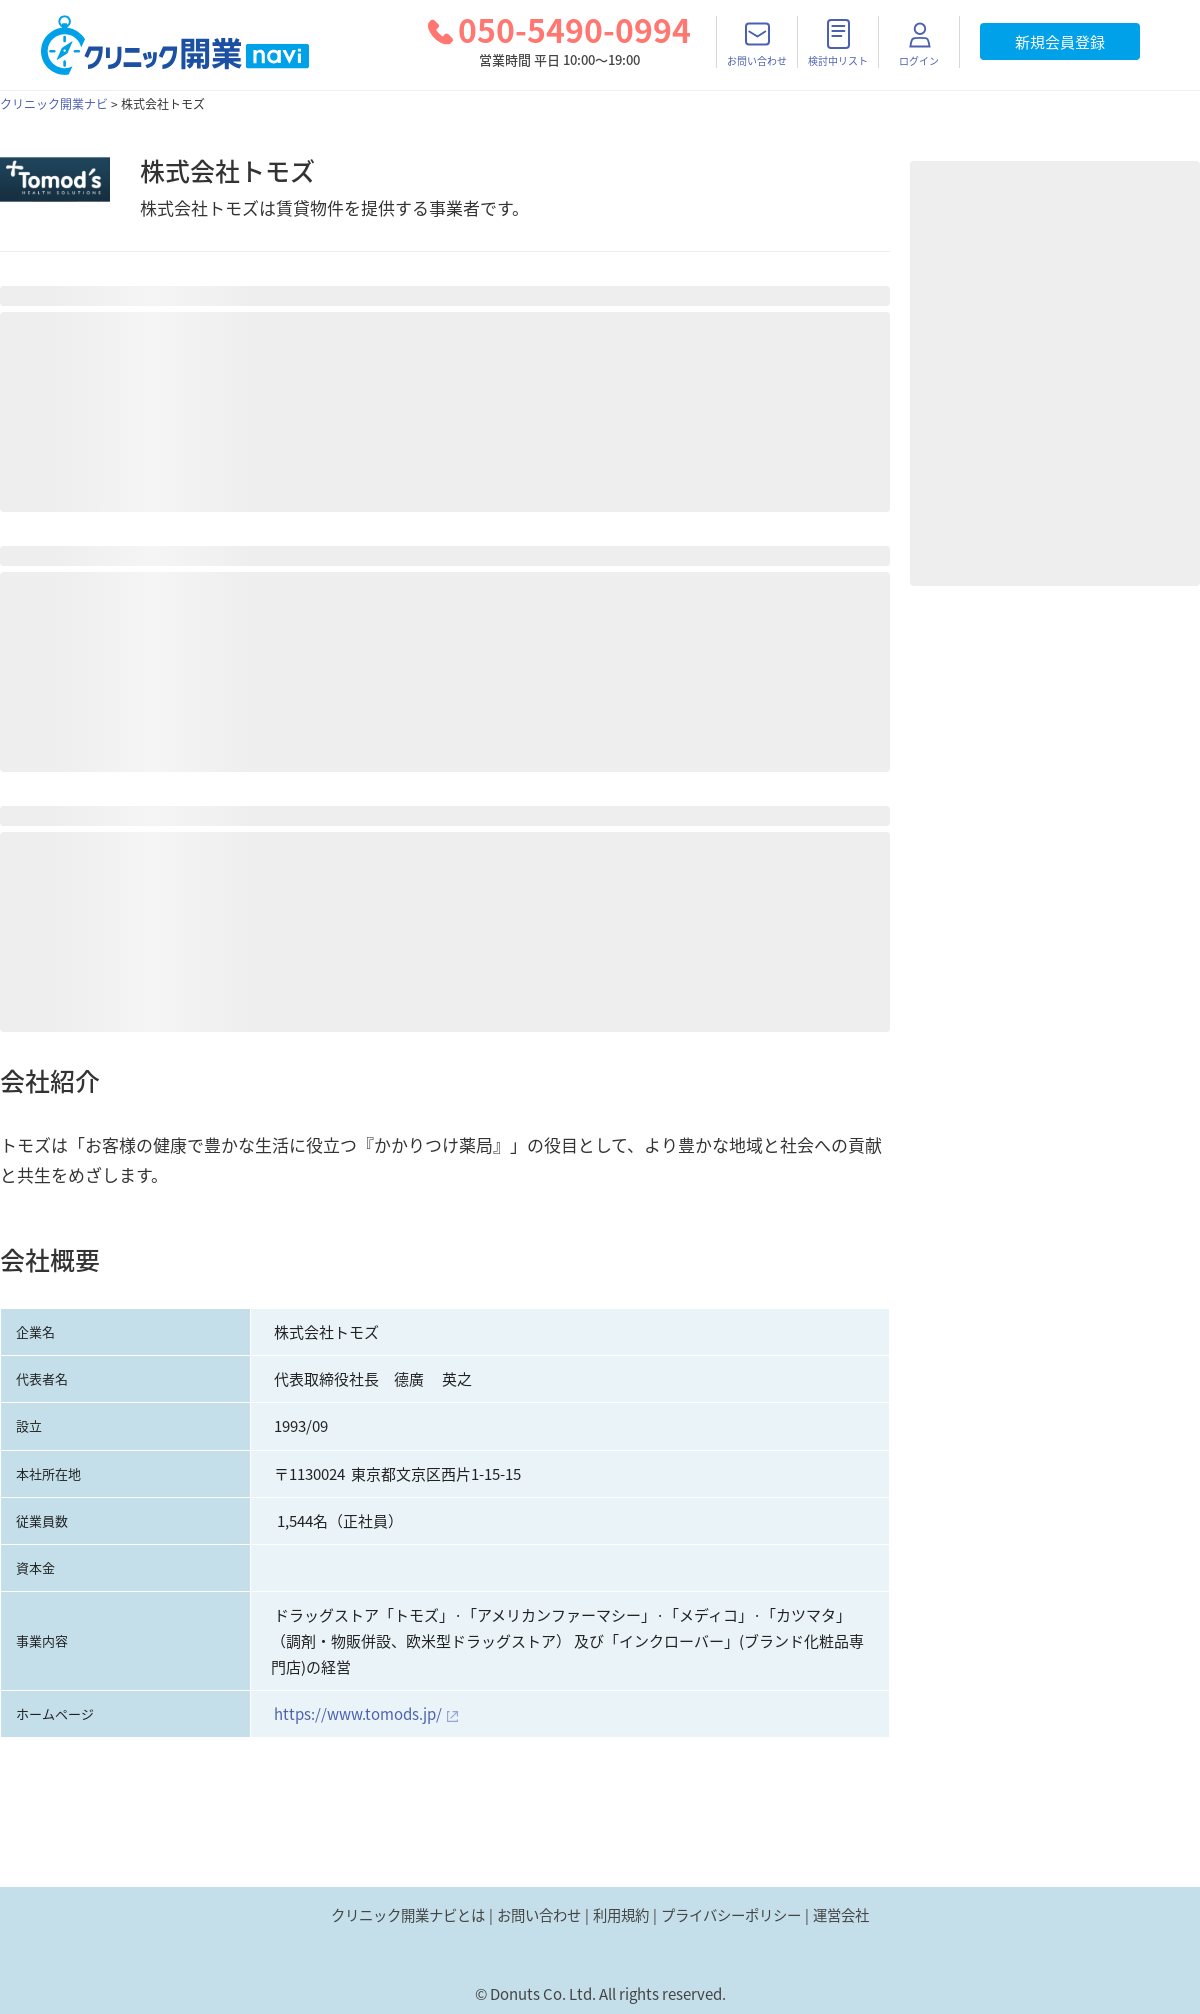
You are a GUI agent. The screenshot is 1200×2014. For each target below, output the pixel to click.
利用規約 (621, 1915)
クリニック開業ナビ (54, 104)
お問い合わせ (539, 1915)
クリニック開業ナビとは (408, 1915)
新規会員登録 (1060, 42)
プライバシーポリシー (731, 1915)
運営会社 (841, 1915)
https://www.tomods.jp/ (358, 1714)
